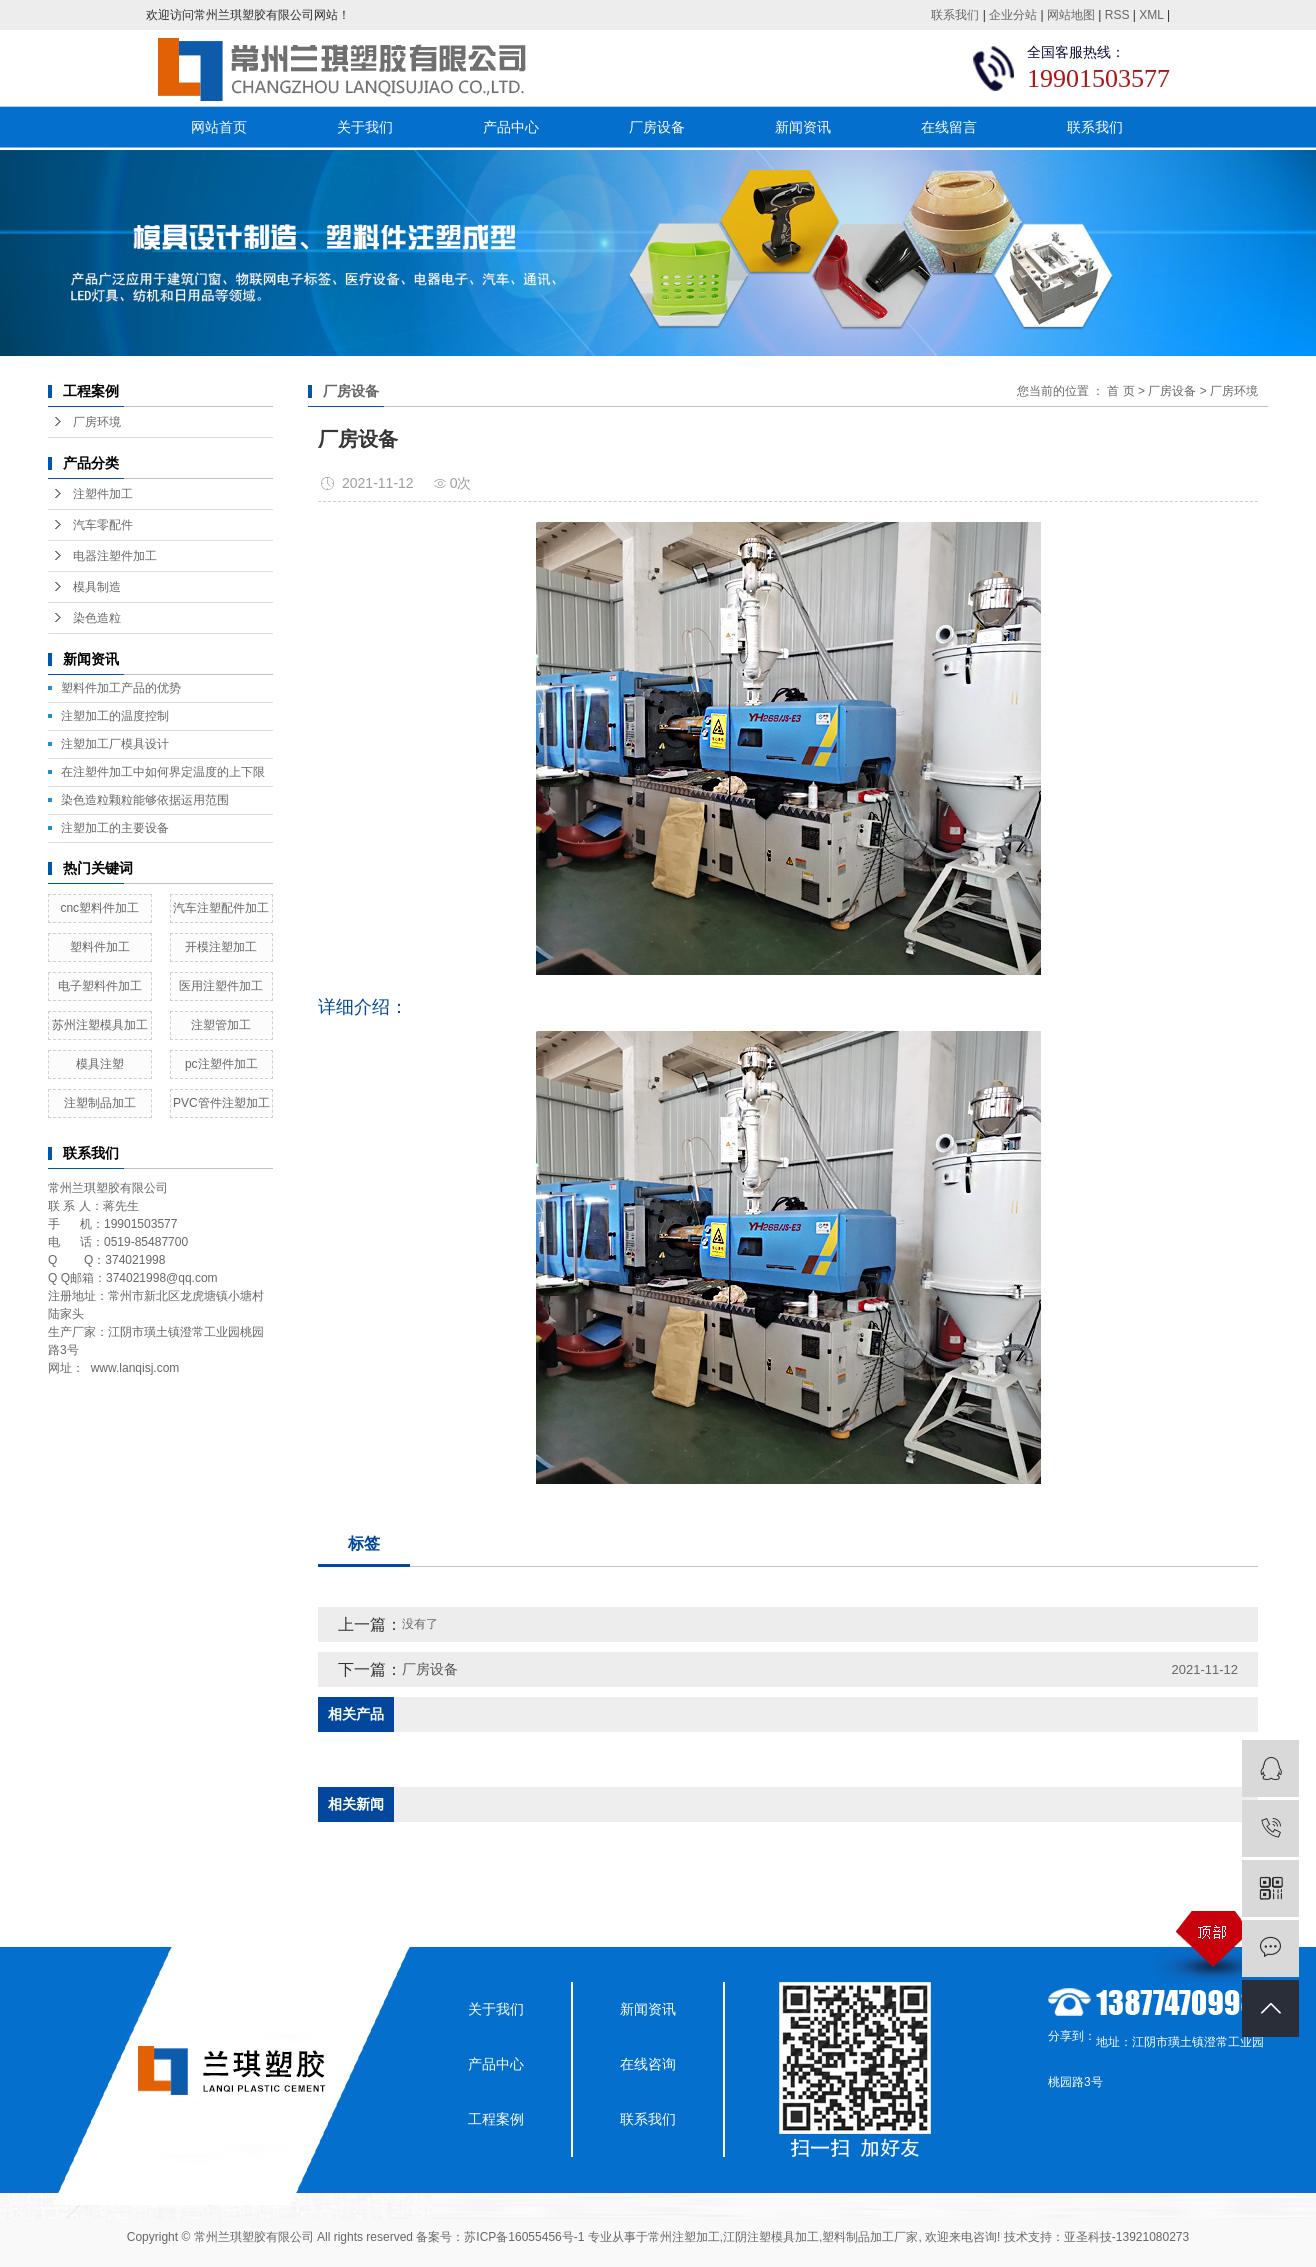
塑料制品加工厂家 (870, 2237)
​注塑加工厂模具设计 (115, 744)
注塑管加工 (221, 1025)
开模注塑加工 (221, 947)
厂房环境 (97, 422)
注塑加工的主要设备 (115, 828)
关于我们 (365, 127)
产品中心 (511, 127)
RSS (1117, 15)
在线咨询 (648, 2064)
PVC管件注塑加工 (221, 1103)
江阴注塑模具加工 (771, 2237)
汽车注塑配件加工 (221, 908)
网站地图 (1071, 15)
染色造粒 (97, 618)
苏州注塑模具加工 (100, 1025)
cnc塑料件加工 (99, 908)
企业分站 (1013, 15)
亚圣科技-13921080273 (1126, 2237)
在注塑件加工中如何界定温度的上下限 (163, 772)
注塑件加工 (103, 494)
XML (1151, 15)
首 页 (1120, 391)
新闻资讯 (803, 127)
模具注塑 (100, 1064)
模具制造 (97, 587)
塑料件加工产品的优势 (121, 688)
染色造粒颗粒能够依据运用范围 (145, 800)
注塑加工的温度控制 (115, 716)
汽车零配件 (103, 525)
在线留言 (949, 127)
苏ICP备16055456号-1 (524, 2237)
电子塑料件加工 (100, 986)
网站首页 (219, 127)
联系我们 (955, 15)
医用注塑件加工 (221, 986)
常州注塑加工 (684, 2237)
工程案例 (496, 2119)
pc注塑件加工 (221, 1064)
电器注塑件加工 (115, 556)
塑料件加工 (100, 947)
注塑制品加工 (100, 1103)
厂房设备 (657, 127)
